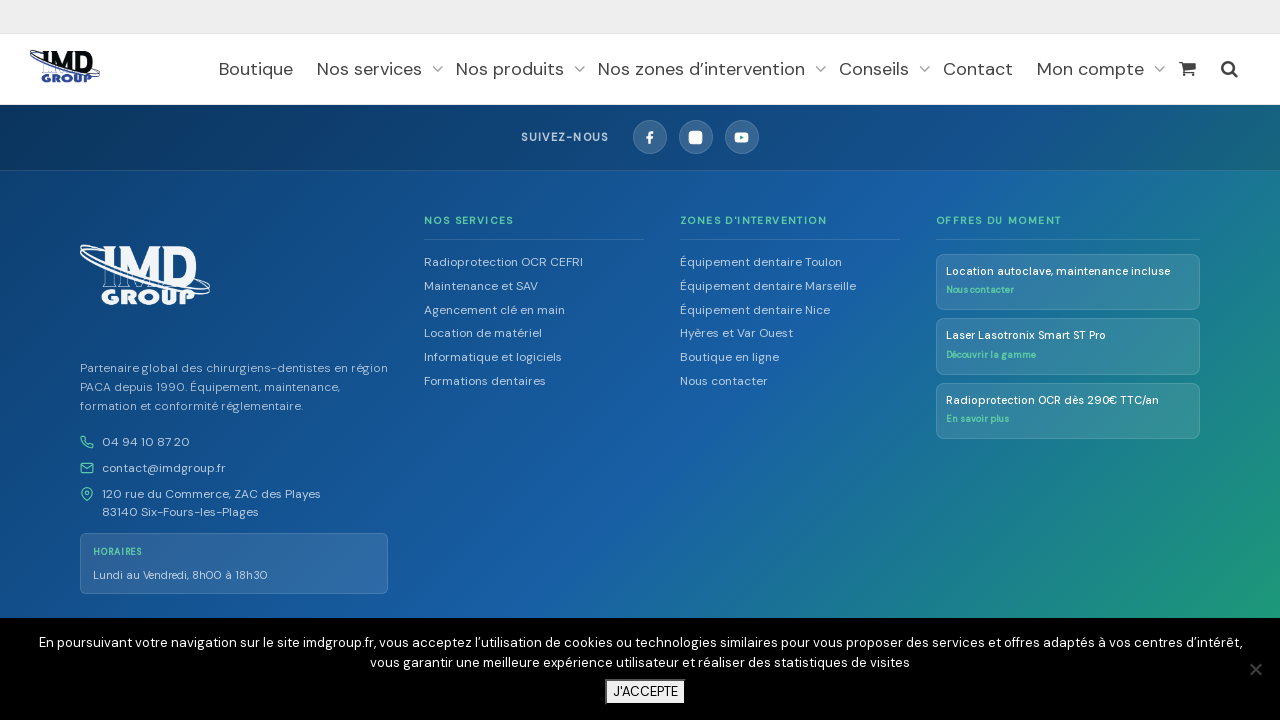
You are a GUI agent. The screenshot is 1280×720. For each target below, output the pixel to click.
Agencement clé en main (494, 310)
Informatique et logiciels (493, 357)
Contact (978, 69)
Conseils (876, 69)
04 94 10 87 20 (146, 442)
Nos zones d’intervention (704, 69)
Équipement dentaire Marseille (768, 286)
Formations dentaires (485, 381)
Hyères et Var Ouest (736, 333)
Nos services (372, 69)
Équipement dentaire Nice (755, 310)
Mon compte (1093, 69)
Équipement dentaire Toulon (761, 262)
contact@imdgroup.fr (164, 468)
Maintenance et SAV (481, 286)
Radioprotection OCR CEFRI (503, 262)
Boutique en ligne (729, 357)
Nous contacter (724, 381)
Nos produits (512, 69)
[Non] (1255, 669)
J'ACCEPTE (645, 691)
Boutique (256, 69)
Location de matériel (483, 333)
